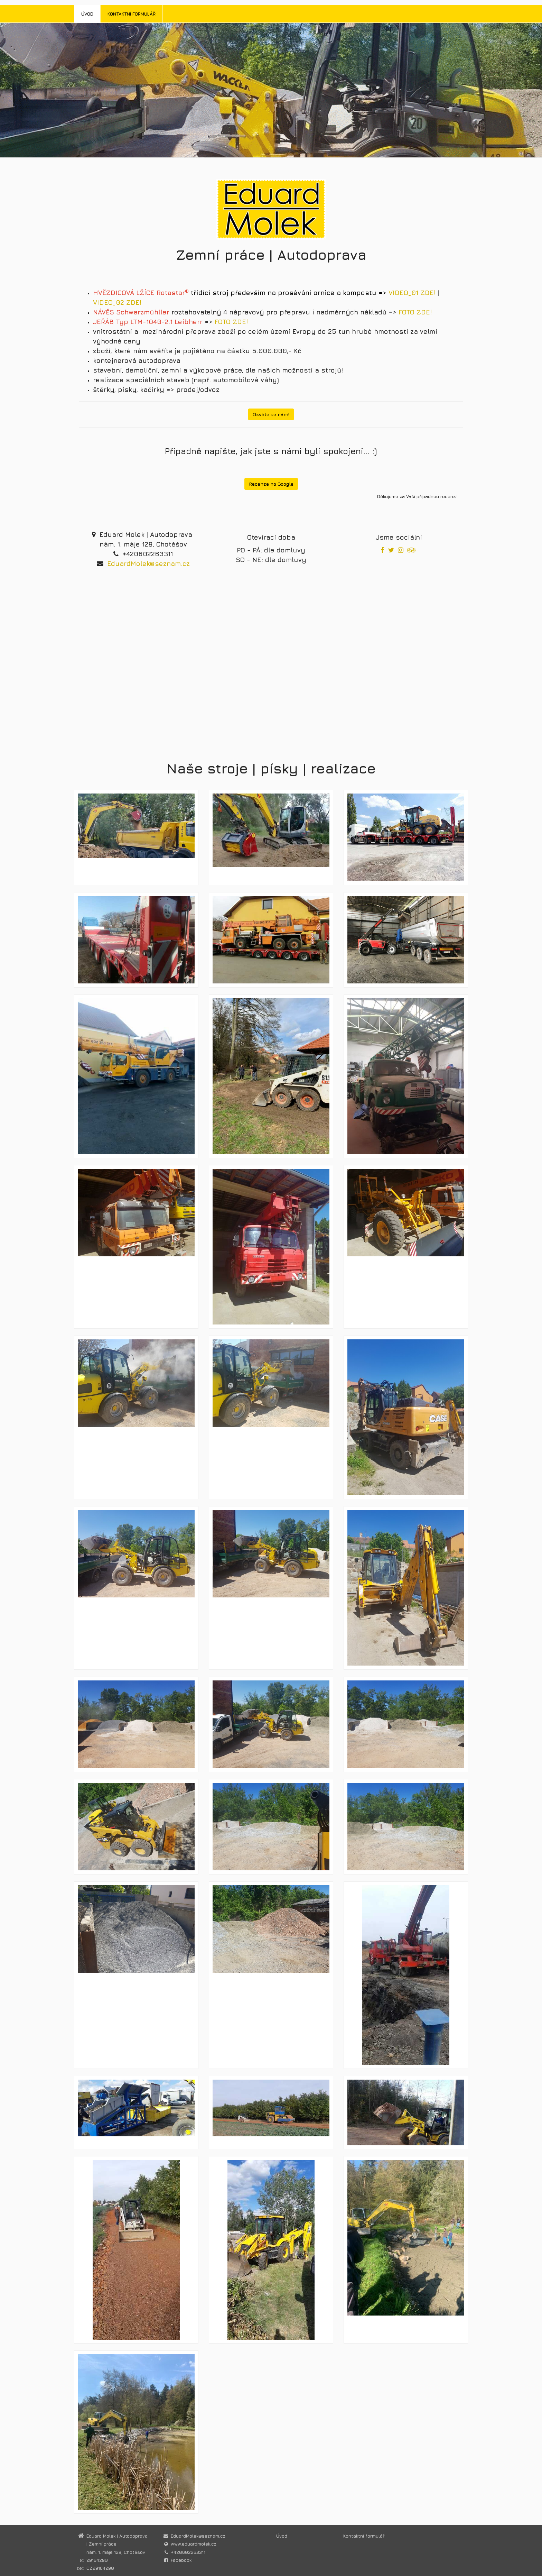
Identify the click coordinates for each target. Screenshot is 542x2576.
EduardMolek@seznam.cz (148, 563)
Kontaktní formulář (132, 14)
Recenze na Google (271, 484)
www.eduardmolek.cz (193, 2544)
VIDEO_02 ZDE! (117, 302)
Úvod (87, 14)
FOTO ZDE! (415, 312)
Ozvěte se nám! (271, 414)
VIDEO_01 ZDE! (412, 292)
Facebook (181, 2560)
